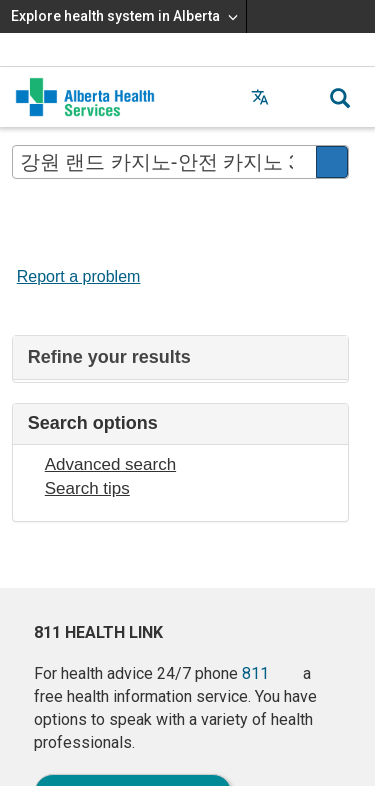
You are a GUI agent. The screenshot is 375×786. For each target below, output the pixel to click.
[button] (300, 97)
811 (255, 673)
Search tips (87, 488)
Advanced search (110, 464)
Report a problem (79, 276)
